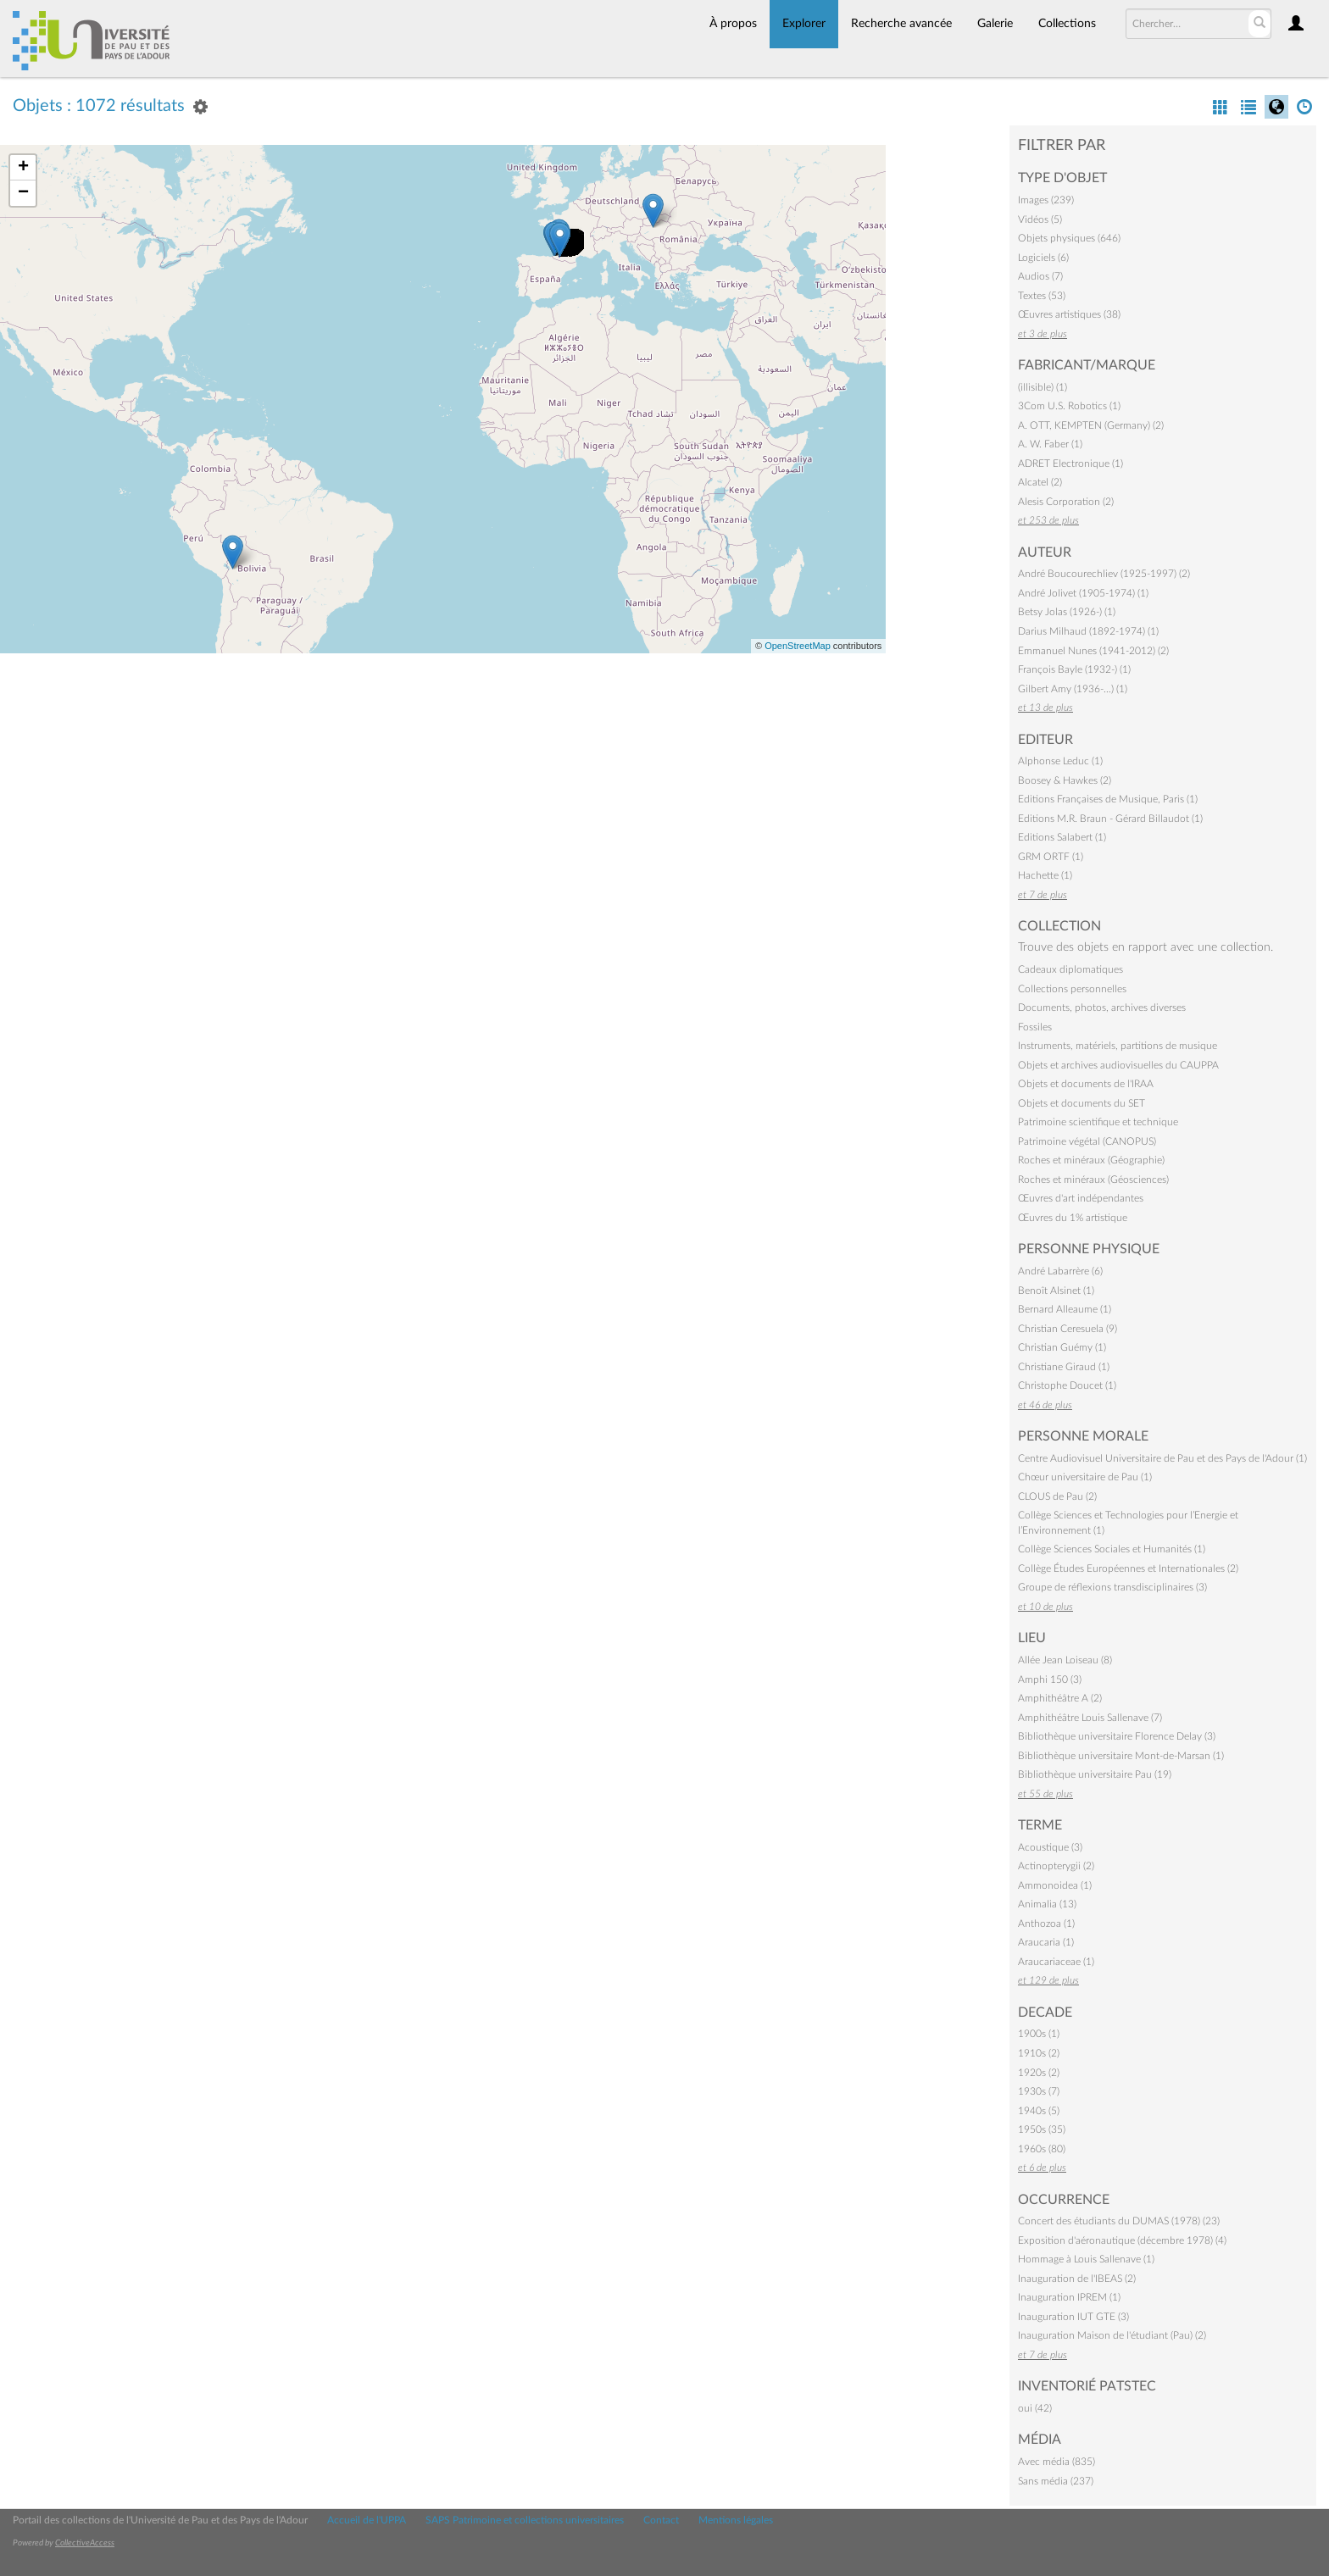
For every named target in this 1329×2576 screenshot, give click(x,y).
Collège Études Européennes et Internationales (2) (1128, 1568)
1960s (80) (1041, 2149)
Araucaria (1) (1046, 1942)
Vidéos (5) (1040, 219)
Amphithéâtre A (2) (1060, 1698)
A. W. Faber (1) (1050, 444)
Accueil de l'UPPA (366, 2520)
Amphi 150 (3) (1050, 1679)
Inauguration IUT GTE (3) (1073, 2317)
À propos (733, 24)
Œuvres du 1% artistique (1072, 1218)
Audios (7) (1040, 276)
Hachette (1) (1045, 875)
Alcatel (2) (1040, 482)
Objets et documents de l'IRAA (1086, 1084)
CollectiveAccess (84, 2543)
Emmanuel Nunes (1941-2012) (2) (1093, 651)
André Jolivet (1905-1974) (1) (1083, 593)
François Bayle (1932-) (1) (1074, 669)
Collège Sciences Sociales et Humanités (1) (1111, 1549)
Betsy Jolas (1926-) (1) (1066, 612)
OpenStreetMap (798, 646)
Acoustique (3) (1050, 1847)
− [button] (23, 193)
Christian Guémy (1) (1062, 1347)
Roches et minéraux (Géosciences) (1093, 1179)
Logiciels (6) (1043, 258)
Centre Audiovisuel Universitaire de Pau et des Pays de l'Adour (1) (1162, 1458)
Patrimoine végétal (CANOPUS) (1087, 1141)
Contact (661, 2520)
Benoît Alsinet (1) (1056, 1290)
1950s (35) (1041, 2129)
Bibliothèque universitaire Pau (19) (1094, 1774)
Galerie (995, 24)
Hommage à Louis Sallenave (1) (1086, 2259)
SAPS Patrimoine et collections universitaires (524, 2520)
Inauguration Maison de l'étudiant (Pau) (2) (1112, 2335)
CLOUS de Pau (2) (1057, 1496)
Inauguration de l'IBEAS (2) (1077, 2278)
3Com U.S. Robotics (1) (1069, 406)
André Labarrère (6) (1060, 1271)
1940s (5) (1038, 2111)
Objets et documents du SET (1081, 1103)
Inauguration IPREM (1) (1069, 2297)
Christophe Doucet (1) (1067, 1385)
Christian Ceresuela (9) (1067, 1329)
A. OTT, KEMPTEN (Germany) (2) (1091, 425)
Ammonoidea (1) (1055, 1885)
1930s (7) (1038, 2091)
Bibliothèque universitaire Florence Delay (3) (1116, 1736)
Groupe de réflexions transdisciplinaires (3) (1112, 1587)
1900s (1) (1038, 2034)
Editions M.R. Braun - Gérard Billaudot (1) (1110, 818)
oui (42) (1035, 2408)
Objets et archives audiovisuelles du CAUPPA (1118, 1065)
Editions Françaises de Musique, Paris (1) (1108, 799)
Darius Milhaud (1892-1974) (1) (1088, 631)
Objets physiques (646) (1069, 238)
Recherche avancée (901, 24)
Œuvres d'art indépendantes (1080, 1198)
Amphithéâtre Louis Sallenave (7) (1090, 1718)
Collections (1067, 24)
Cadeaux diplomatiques (1070, 969)
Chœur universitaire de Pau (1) (1085, 1477)
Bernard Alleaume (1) (1064, 1309)
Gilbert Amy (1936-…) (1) (1072, 689)
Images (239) (1046, 200)
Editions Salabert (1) (1062, 837)
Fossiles (1035, 1027)
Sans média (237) (1055, 2481)
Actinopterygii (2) (1056, 1866)
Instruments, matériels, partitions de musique (1117, 1046)
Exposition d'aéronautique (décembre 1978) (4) (1122, 2240)
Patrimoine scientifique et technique (1098, 1122)
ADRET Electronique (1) (1070, 463)
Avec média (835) (1056, 2462)
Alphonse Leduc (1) (1060, 761)
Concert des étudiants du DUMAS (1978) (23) (1119, 2221)
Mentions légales (735, 2520)
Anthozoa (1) (1046, 1923)
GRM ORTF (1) (1050, 857)
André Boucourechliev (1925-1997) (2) (1104, 574)
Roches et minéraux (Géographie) (1091, 1160)
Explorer (804, 24)
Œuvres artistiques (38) (1069, 314)
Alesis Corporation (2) (1066, 502)
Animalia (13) (1047, 1904)
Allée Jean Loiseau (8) (1065, 1660)
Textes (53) (1041, 296)
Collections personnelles (1072, 989)
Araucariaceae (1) (1056, 1962)
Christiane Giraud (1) (1063, 1367)
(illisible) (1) (1042, 387)
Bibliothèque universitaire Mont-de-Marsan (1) (1121, 1756)
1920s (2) (1038, 2073)
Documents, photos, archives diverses (1102, 1007)
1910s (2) (1038, 2053)
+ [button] (23, 167)
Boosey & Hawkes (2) (1064, 780)
